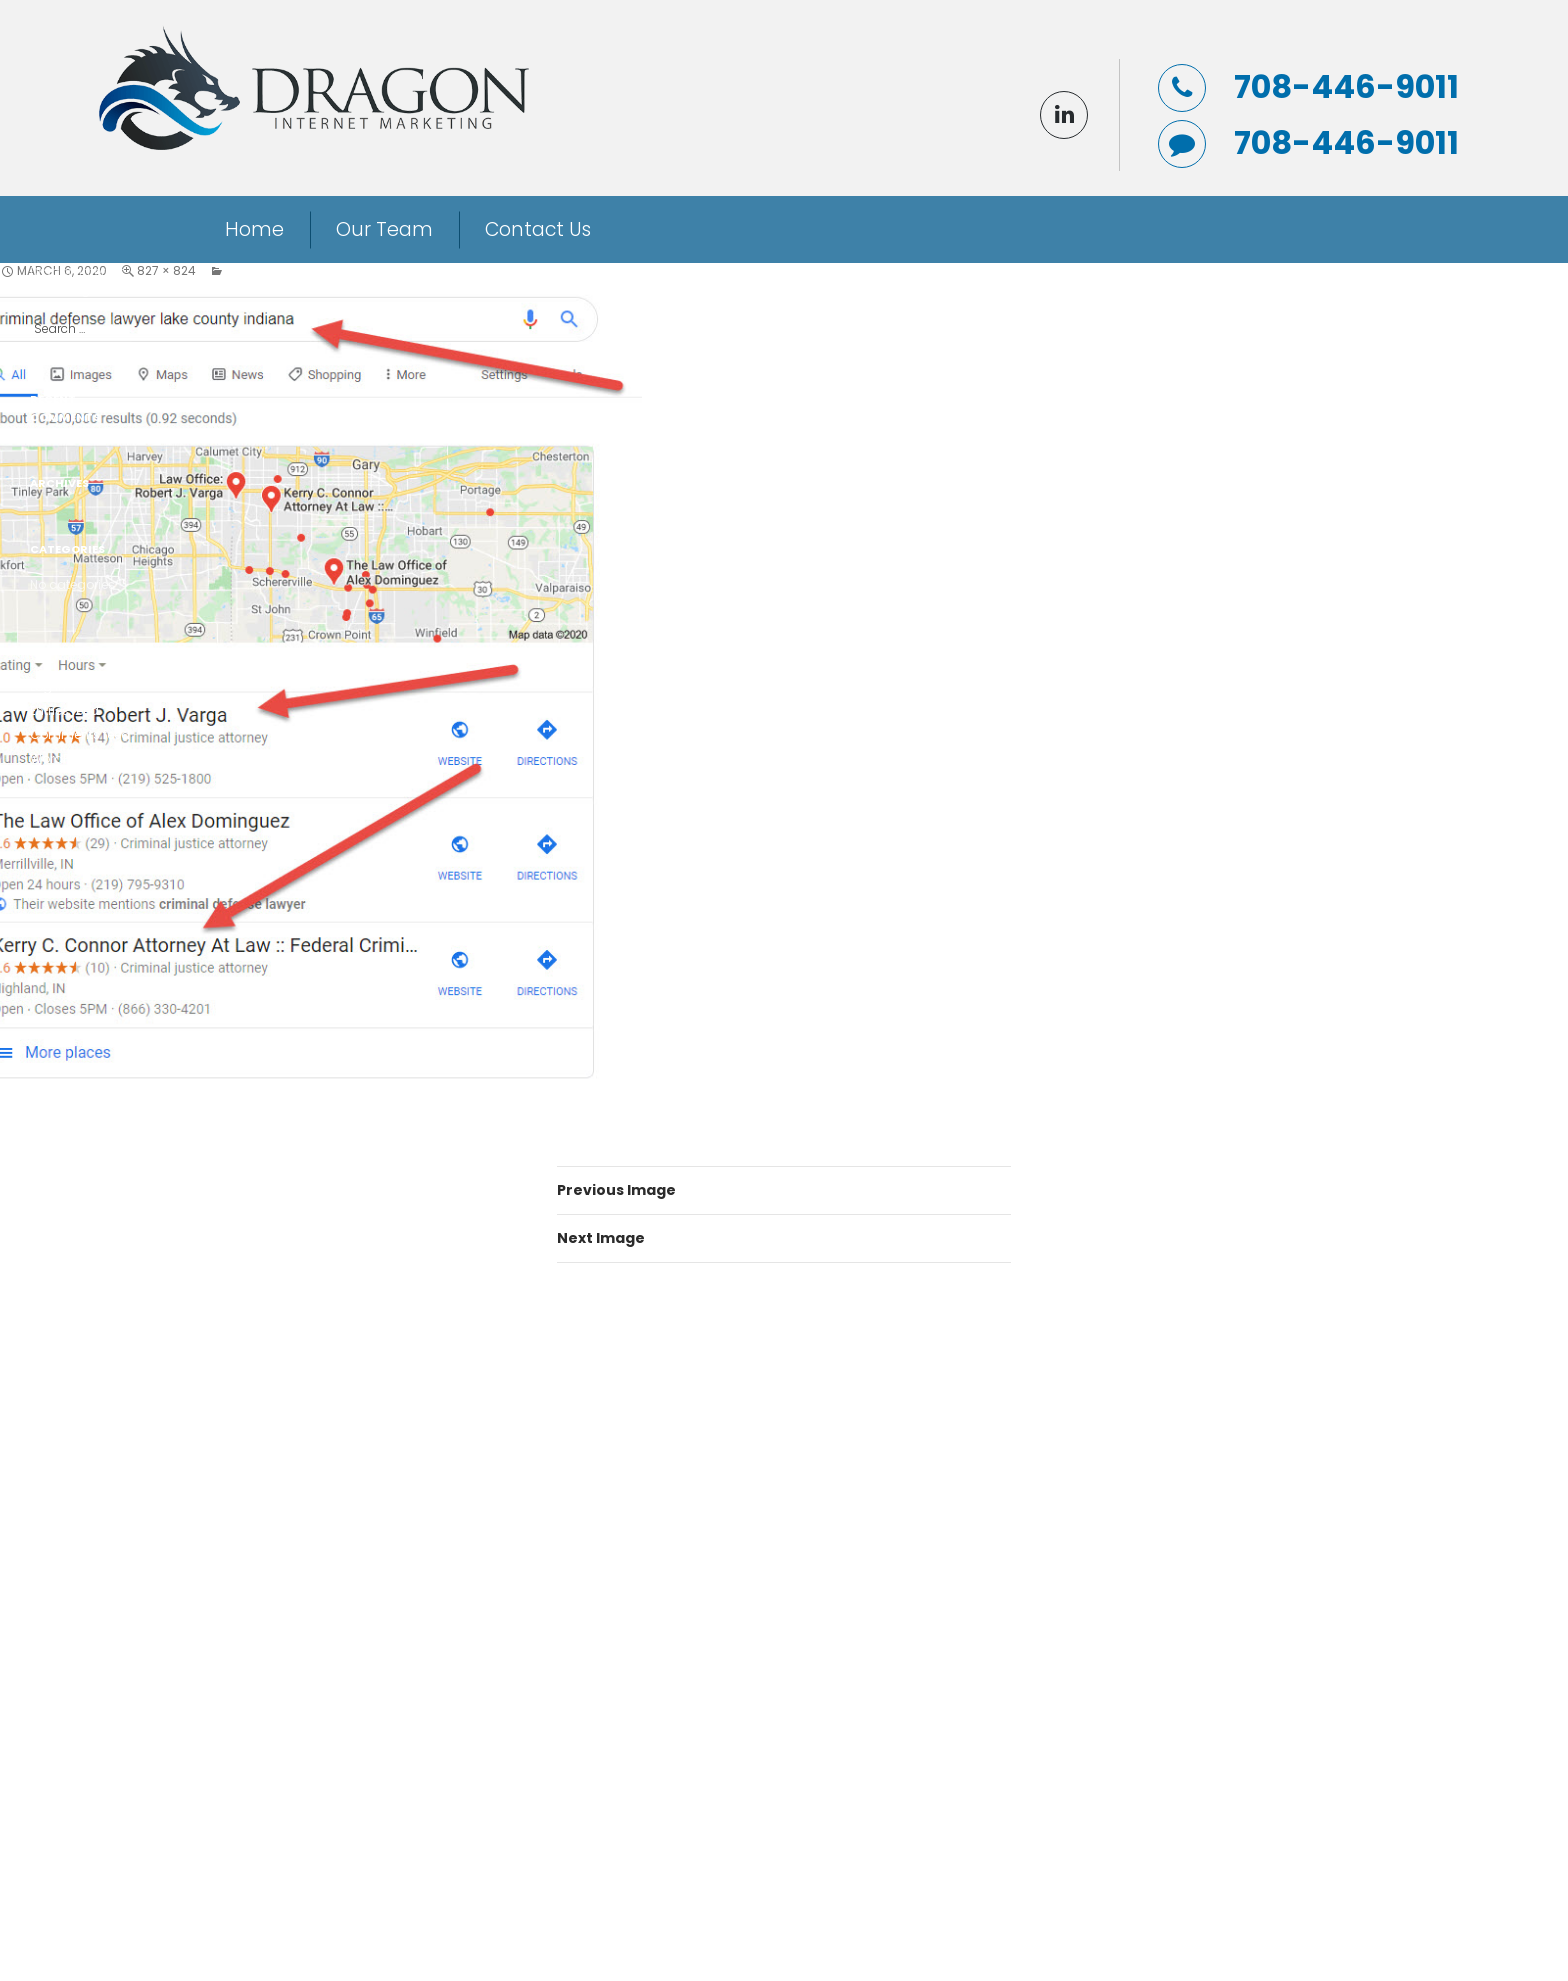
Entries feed (64, 710)
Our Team (384, 229)
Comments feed (80, 734)
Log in (48, 686)
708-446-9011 (1346, 87)
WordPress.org (74, 758)
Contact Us (538, 229)
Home (254, 229)
